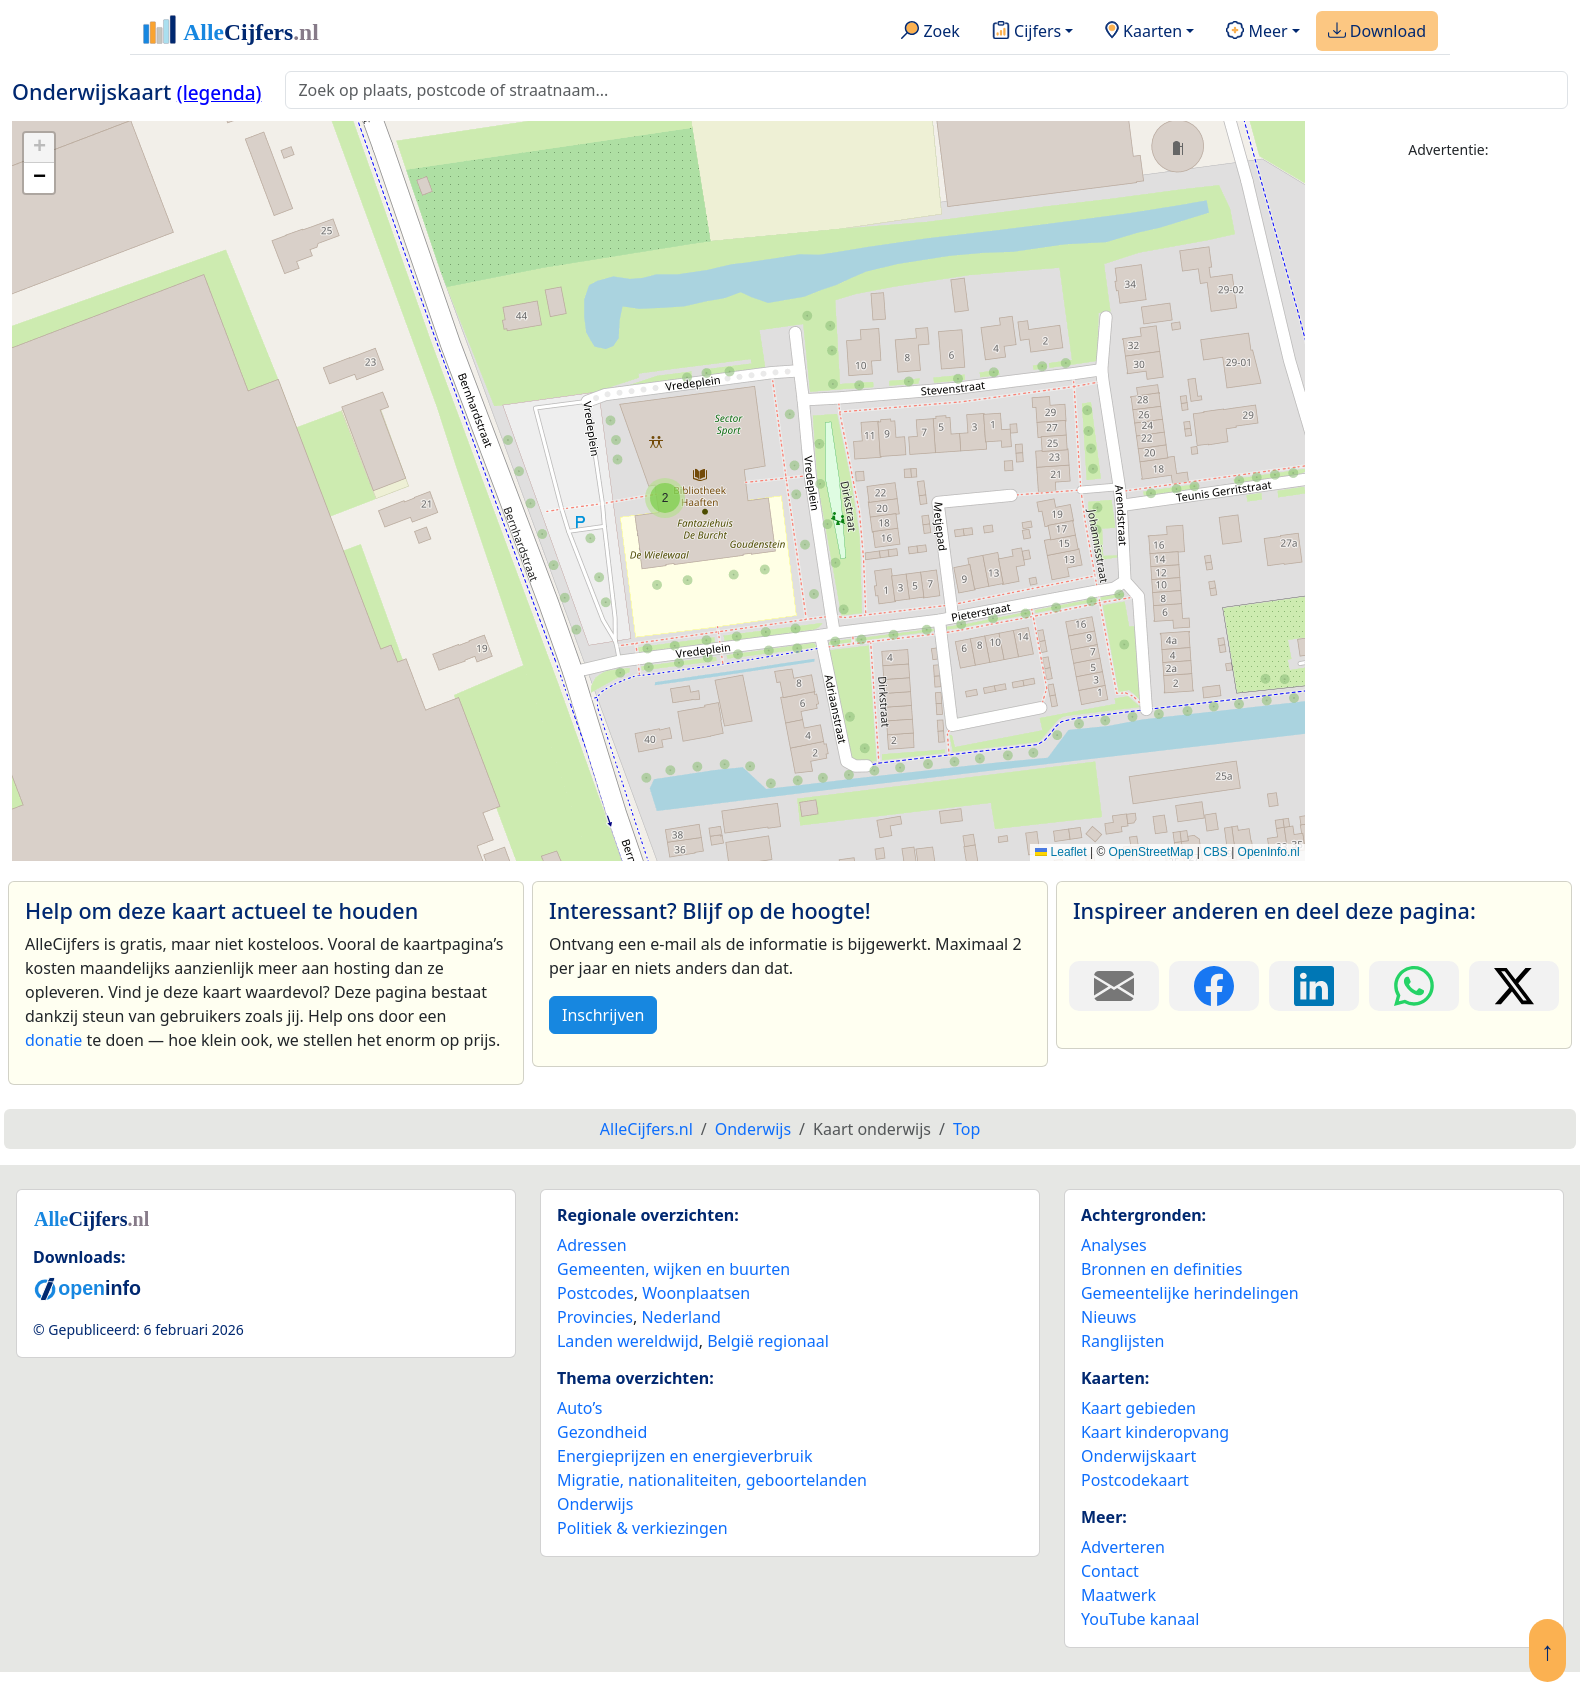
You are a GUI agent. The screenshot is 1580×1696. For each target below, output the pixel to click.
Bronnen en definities (1161, 1269)
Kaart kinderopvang (1155, 1432)
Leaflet (1060, 852)
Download (1377, 32)
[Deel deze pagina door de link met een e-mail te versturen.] (1114, 986)
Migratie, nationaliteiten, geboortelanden (712, 1480)
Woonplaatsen (696, 1293)
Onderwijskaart (1138, 1456)
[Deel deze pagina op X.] (1514, 986)
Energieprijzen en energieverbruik (684, 1456)
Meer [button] (1256, 32)
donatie (53, 1040)
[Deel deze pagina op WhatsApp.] (1414, 986)
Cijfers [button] (1026, 32)
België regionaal (768, 1341)
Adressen (592, 1245)
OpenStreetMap (1151, 852)
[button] (665, 498)
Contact (1110, 1571)
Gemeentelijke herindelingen (1190, 1293)
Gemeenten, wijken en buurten (673, 1269)
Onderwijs (595, 1504)
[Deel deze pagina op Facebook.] (1214, 986)
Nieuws (1108, 1317)
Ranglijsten (1122, 1341)
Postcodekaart (1135, 1480)
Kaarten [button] (1143, 32)
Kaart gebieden (1138, 1408)
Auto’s (579, 1408)
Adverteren (1123, 1547)
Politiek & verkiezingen (642, 1528)
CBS (1215, 852)
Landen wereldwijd (628, 1341)
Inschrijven (603, 1015)
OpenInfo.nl (1269, 852)
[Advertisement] (1448, 477)
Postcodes (595, 1293)
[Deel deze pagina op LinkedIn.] (1314, 986)
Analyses (1114, 1245)
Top (966, 1129)
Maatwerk (1118, 1595)
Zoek (930, 32)
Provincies (595, 1317)
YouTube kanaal (1140, 1619)
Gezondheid (602, 1432)
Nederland (681, 1317)
